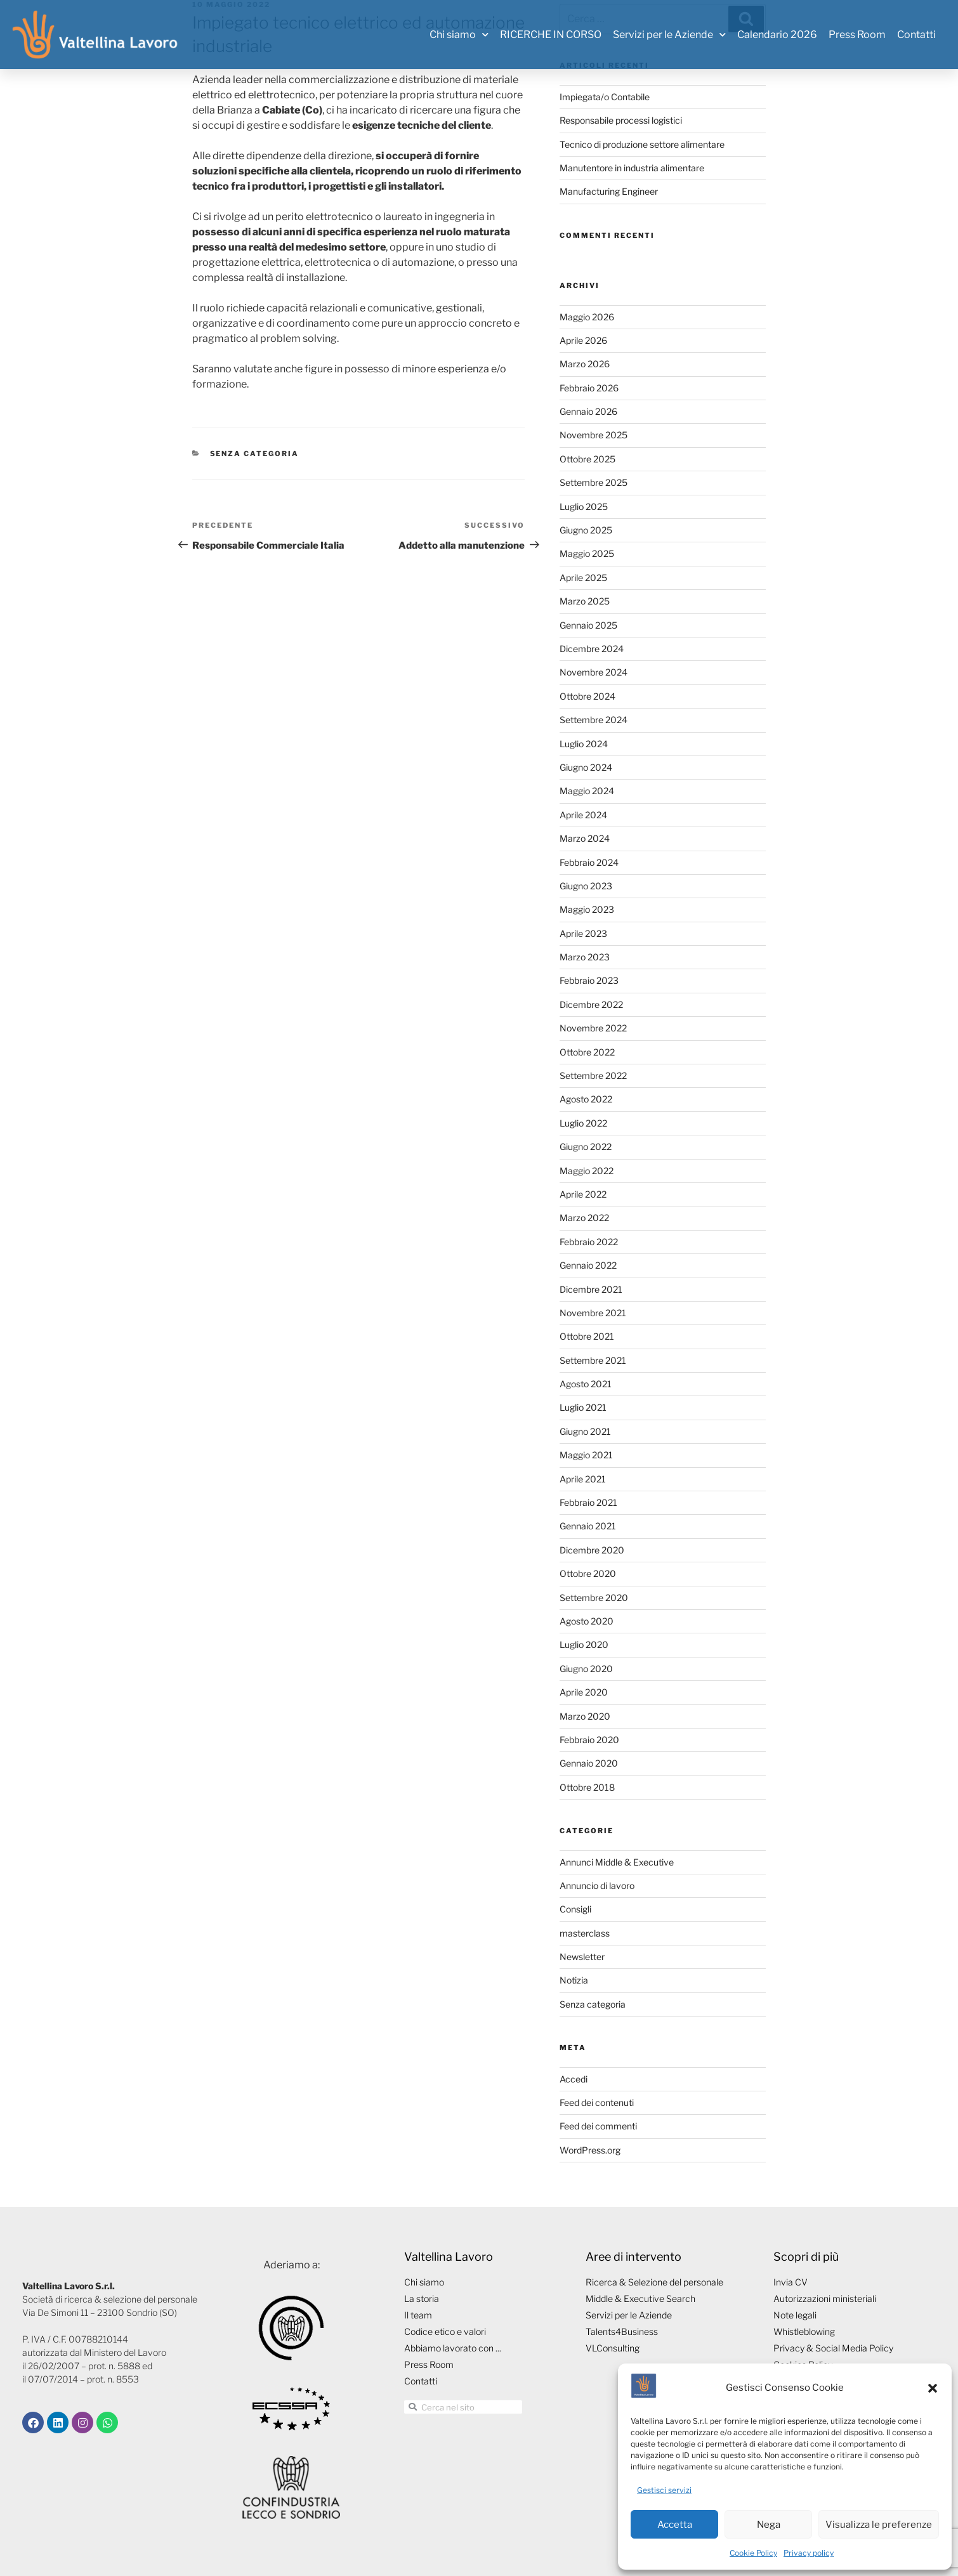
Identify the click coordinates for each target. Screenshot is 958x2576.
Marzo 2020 (585, 1716)
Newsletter (582, 1956)
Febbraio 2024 (589, 862)
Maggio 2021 (586, 1454)
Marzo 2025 (585, 601)
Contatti (916, 35)
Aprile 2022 (583, 1194)
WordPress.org (590, 2150)
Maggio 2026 (587, 316)
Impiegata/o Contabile (605, 96)
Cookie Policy (753, 2553)
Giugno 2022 (586, 1146)
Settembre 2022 (593, 1075)
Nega (768, 2524)
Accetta (674, 2524)
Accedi (573, 2079)
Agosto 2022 (586, 1099)
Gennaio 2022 (588, 1265)
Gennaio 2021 (588, 1525)
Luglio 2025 (584, 506)
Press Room (857, 35)
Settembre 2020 (594, 1597)
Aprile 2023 (583, 933)
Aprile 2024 (583, 814)
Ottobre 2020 (588, 1573)
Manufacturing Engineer (609, 191)
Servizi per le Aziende (669, 34)
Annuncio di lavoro (597, 1885)
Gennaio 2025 (588, 625)
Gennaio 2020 (589, 1763)
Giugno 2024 (586, 767)
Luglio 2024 (584, 743)
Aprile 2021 (583, 1479)
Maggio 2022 (587, 1170)
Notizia (574, 1980)
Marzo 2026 (585, 363)
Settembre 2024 (593, 719)
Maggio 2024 (587, 790)
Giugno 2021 (585, 1431)
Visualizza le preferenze (878, 2524)
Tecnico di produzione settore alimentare (642, 144)
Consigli (575, 1909)
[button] (932, 2388)
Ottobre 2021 (587, 1336)
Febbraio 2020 (589, 1739)
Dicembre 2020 (592, 1550)
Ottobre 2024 (587, 696)
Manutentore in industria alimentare (632, 167)
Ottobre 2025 (587, 459)
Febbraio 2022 (589, 1241)
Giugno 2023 (586, 885)
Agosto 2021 (586, 1383)
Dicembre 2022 (591, 1004)
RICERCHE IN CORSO (550, 35)
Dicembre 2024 (592, 648)
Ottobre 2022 (587, 1052)
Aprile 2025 (583, 577)
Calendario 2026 (777, 35)
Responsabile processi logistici (621, 120)
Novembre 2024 (593, 672)
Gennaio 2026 (588, 411)
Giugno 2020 (586, 1668)
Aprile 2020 (584, 1692)
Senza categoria (254, 453)
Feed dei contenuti (597, 2102)
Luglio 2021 (583, 1407)
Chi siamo (459, 34)
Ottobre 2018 (587, 1787)
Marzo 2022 (584, 1217)
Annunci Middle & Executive (617, 1862)
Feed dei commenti (598, 2126)
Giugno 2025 (586, 530)
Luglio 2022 (583, 1123)
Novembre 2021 (593, 1312)
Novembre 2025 (593, 434)
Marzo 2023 (585, 956)
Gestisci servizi (664, 2490)
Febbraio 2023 (589, 980)
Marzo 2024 (585, 838)
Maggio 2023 (587, 909)
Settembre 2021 (593, 1360)
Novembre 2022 (593, 1028)
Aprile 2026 (583, 340)
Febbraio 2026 (589, 387)
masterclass (585, 1933)
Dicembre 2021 (591, 1289)
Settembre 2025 (593, 482)
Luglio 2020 (584, 1644)
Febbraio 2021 (588, 1502)
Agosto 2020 (587, 1621)
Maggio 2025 (587, 553)
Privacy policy (809, 2553)
